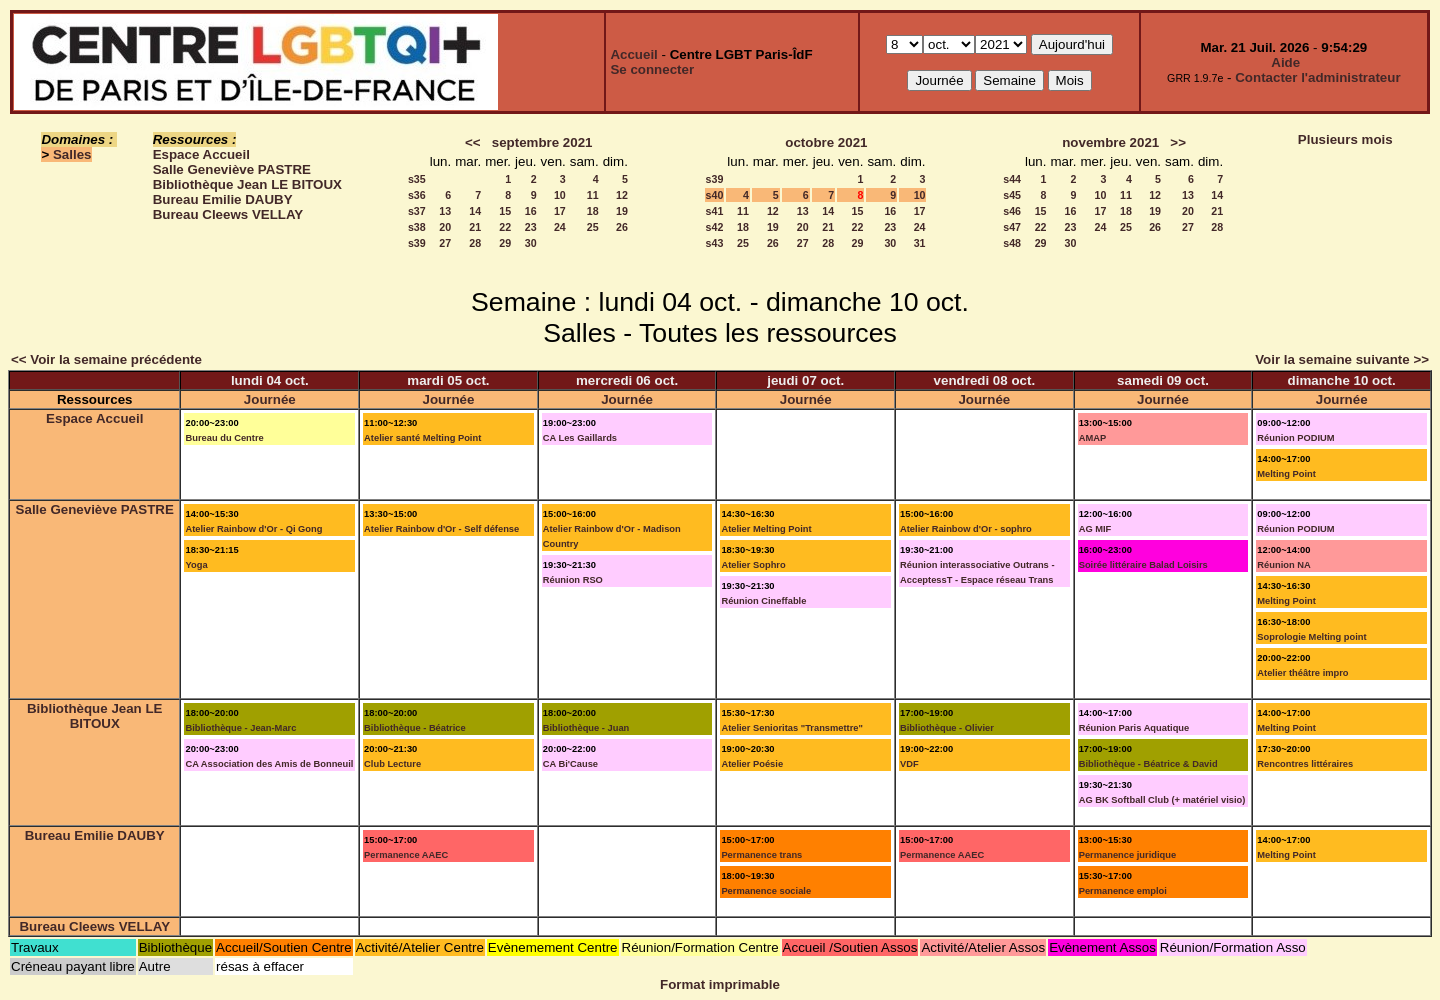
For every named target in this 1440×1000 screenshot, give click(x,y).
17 (560, 211)
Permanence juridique (1127, 855)
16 (531, 211)
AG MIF (1095, 529)
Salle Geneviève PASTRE (232, 169)
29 (505, 243)
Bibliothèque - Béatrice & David (1148, 764)
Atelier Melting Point (766, 529)
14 (475, 211)
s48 (1012, 243)
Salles (72, 154)
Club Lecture (392, 764)
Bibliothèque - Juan (586, 728)
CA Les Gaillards (580, 438)
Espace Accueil (201, 154)
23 (531, 227)
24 (560, 227)
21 (475, 227)
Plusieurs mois (1345, 139)
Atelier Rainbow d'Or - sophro (966, 529)
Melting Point (1286, 474)
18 (593, 211)
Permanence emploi (1123, 891)
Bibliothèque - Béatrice (415, 728)
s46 (1012, 211)
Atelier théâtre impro (1302, 673)
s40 (715, 195)
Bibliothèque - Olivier (947, 728)
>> (1178, 142)
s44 (1012, 179)
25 (593, 227)
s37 (417, 211)
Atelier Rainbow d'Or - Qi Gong (253, 529)
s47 (1012, 227)
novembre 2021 (1110, 142)
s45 (1012, 195)
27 (445, 243)
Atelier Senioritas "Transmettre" (792, 728)
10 (560, 195)
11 (593, 195)
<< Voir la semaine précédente (106, 359)
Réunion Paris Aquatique (1134, 728)
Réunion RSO (573, 580)
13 (445, 211)
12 (622, 195)
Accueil (633, 54)
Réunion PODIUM (1295, 438)
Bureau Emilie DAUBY (223, 199)
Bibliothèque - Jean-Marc (240, 728)
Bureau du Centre (224, 438)
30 (531, 243)
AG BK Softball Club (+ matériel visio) (1162, 800)
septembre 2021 (542, 142)
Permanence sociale (766, 891)
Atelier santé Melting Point (422, 438)
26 (622, 227)
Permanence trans (761, 855)
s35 (417, 179)
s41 (715, 211)
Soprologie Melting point (1311, 637)
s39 (417, 243)
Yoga (196, 565)
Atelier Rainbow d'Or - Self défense (441, 529)
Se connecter (652, 69)
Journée (270, 399)
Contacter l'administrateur (1317, 77)
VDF (909, 764)
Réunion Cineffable (763, 601)
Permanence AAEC (406, 855)
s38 (417, 227)
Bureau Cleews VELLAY (228, 214)
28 (475, 243)
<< (473, 142)
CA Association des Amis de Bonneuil (269, 764)
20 (445, 227)
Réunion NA (1283, 565)
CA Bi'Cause (570, 764)
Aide (1285, 62)
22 (505, 227)
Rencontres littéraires (1305, 764)
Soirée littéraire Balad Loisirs (1143, 565)
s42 (715, 227)
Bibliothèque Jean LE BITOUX (247, 184)
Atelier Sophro (753, 565)
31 (920, 243)
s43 (715, 243)
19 (622, 211)
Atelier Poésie (752, 764)
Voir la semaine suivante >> (1342, 359)
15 (505, 211)
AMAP (1092, 438)
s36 (417, 195)
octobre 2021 (826, 142)
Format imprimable (720, 984)
